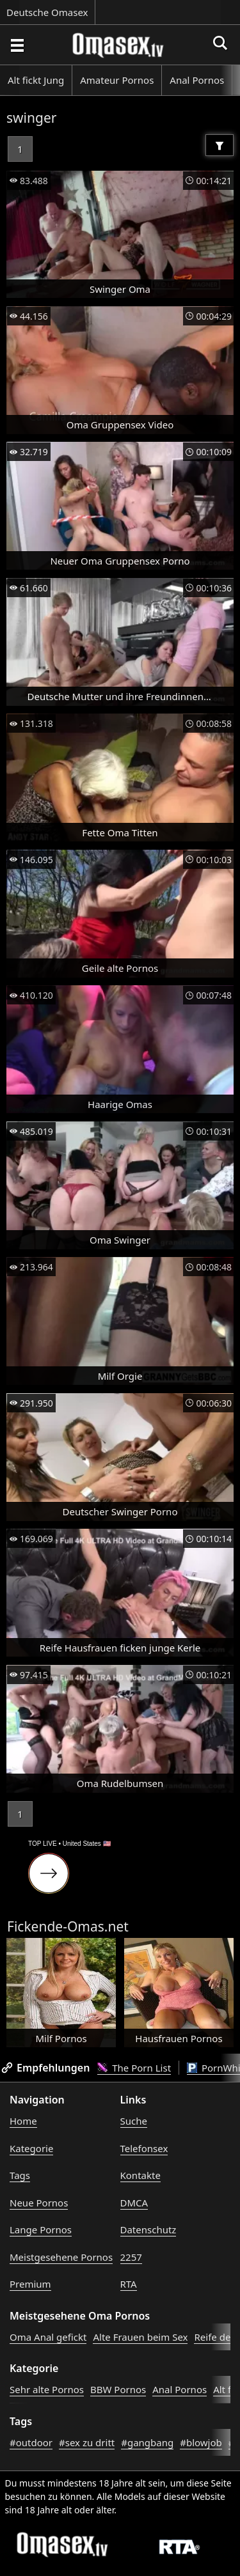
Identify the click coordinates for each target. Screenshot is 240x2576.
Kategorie (31, 2148)
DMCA (134, 2202)
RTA (128, 2283)
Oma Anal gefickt (48, 2336)
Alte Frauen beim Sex (140, 2336)
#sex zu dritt (87, 2442)
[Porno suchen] (16, 44)
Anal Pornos (197, 80)
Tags (20, 2175)
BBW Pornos (118, 2389)
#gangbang (147, 2442)
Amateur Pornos (117, 80)
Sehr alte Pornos (47, 2389)
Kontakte (140, 2175)
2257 (131, 2257)
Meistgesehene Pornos (61, 2257)
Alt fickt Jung (36, 80)
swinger (31, 118)
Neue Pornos (39, 2202)
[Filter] (219, 145)
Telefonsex (144, 2148)
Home (23, 2120)
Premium (30, 2283)
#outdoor (31, 2442)
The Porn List (134, 2067)
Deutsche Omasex (47, 12)
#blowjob (201, 2442)
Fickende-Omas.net (68, 1926)
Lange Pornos (41, 2229)
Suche (133, 2120)
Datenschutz (148, 2229)
